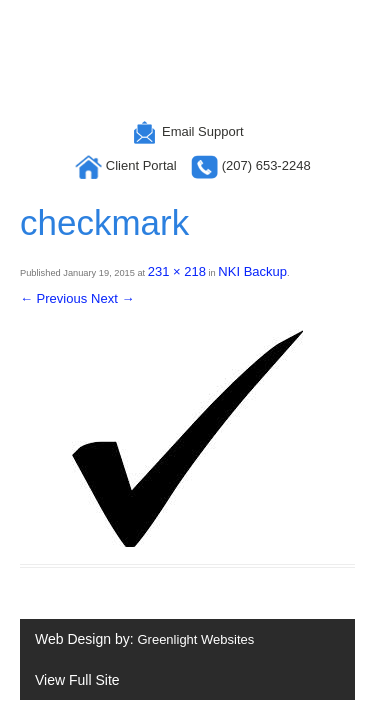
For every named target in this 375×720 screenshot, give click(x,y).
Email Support (187, 131)
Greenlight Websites (195, 639)
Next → (112, 298)
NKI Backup (252, 271)
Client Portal (127, 165)
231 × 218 (177, 271)
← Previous (53, 298)
